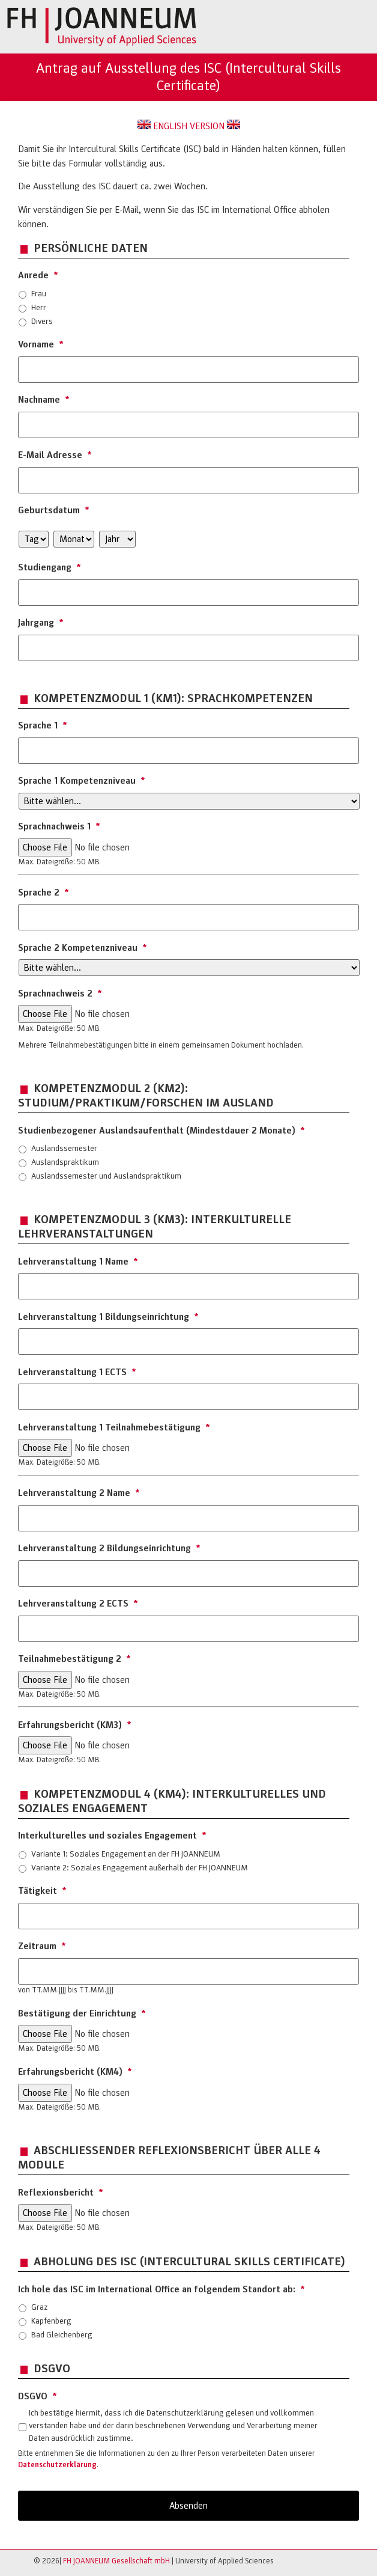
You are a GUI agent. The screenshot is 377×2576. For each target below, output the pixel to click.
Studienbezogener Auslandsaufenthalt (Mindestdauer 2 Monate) (161, 1131)
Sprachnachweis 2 (60, 993)
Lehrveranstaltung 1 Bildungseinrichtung (108, 1317)
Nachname (44, 400)
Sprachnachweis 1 (59, 826)
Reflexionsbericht (60, 2193)
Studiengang (49, 567)
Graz (39, 2307)
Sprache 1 (42, 725)
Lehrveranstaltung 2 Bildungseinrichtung (109, 1548)
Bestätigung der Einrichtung (82, 2013)
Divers (42, 321)
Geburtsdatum (53, 510)
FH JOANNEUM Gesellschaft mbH (116, 2561)
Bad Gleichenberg (61, 2335)
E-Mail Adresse (55, 455)
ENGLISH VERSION (189, 126)
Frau (38, 293)
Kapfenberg (51, 2321)
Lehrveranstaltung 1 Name (78, 1262)
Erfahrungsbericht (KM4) (75, 2072)
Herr (38, 307)
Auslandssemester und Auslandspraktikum (106, 1176)
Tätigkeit (42, 1891)
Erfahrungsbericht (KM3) (74, 1725)
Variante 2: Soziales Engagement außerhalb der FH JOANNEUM (139, 1868)
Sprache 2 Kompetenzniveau (82, 948)
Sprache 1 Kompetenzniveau (81, 781)
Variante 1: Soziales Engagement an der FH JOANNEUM (125, 1854)
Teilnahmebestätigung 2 (74, 1659)
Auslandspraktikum (65, 1162)
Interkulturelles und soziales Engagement (112, 1836)
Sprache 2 (43, 893)
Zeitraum (42, 1946)
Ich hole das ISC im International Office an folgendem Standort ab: (161, 2289)
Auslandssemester (64, 1148)
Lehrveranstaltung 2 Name (79, 1493)
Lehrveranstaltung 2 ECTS (78, 1604)
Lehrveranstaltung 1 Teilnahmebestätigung (114, 1427)
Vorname (41, 344)
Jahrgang (41, 623)
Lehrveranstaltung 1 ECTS (77, 1372)
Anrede (38, 275)
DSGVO (37, 2396)
